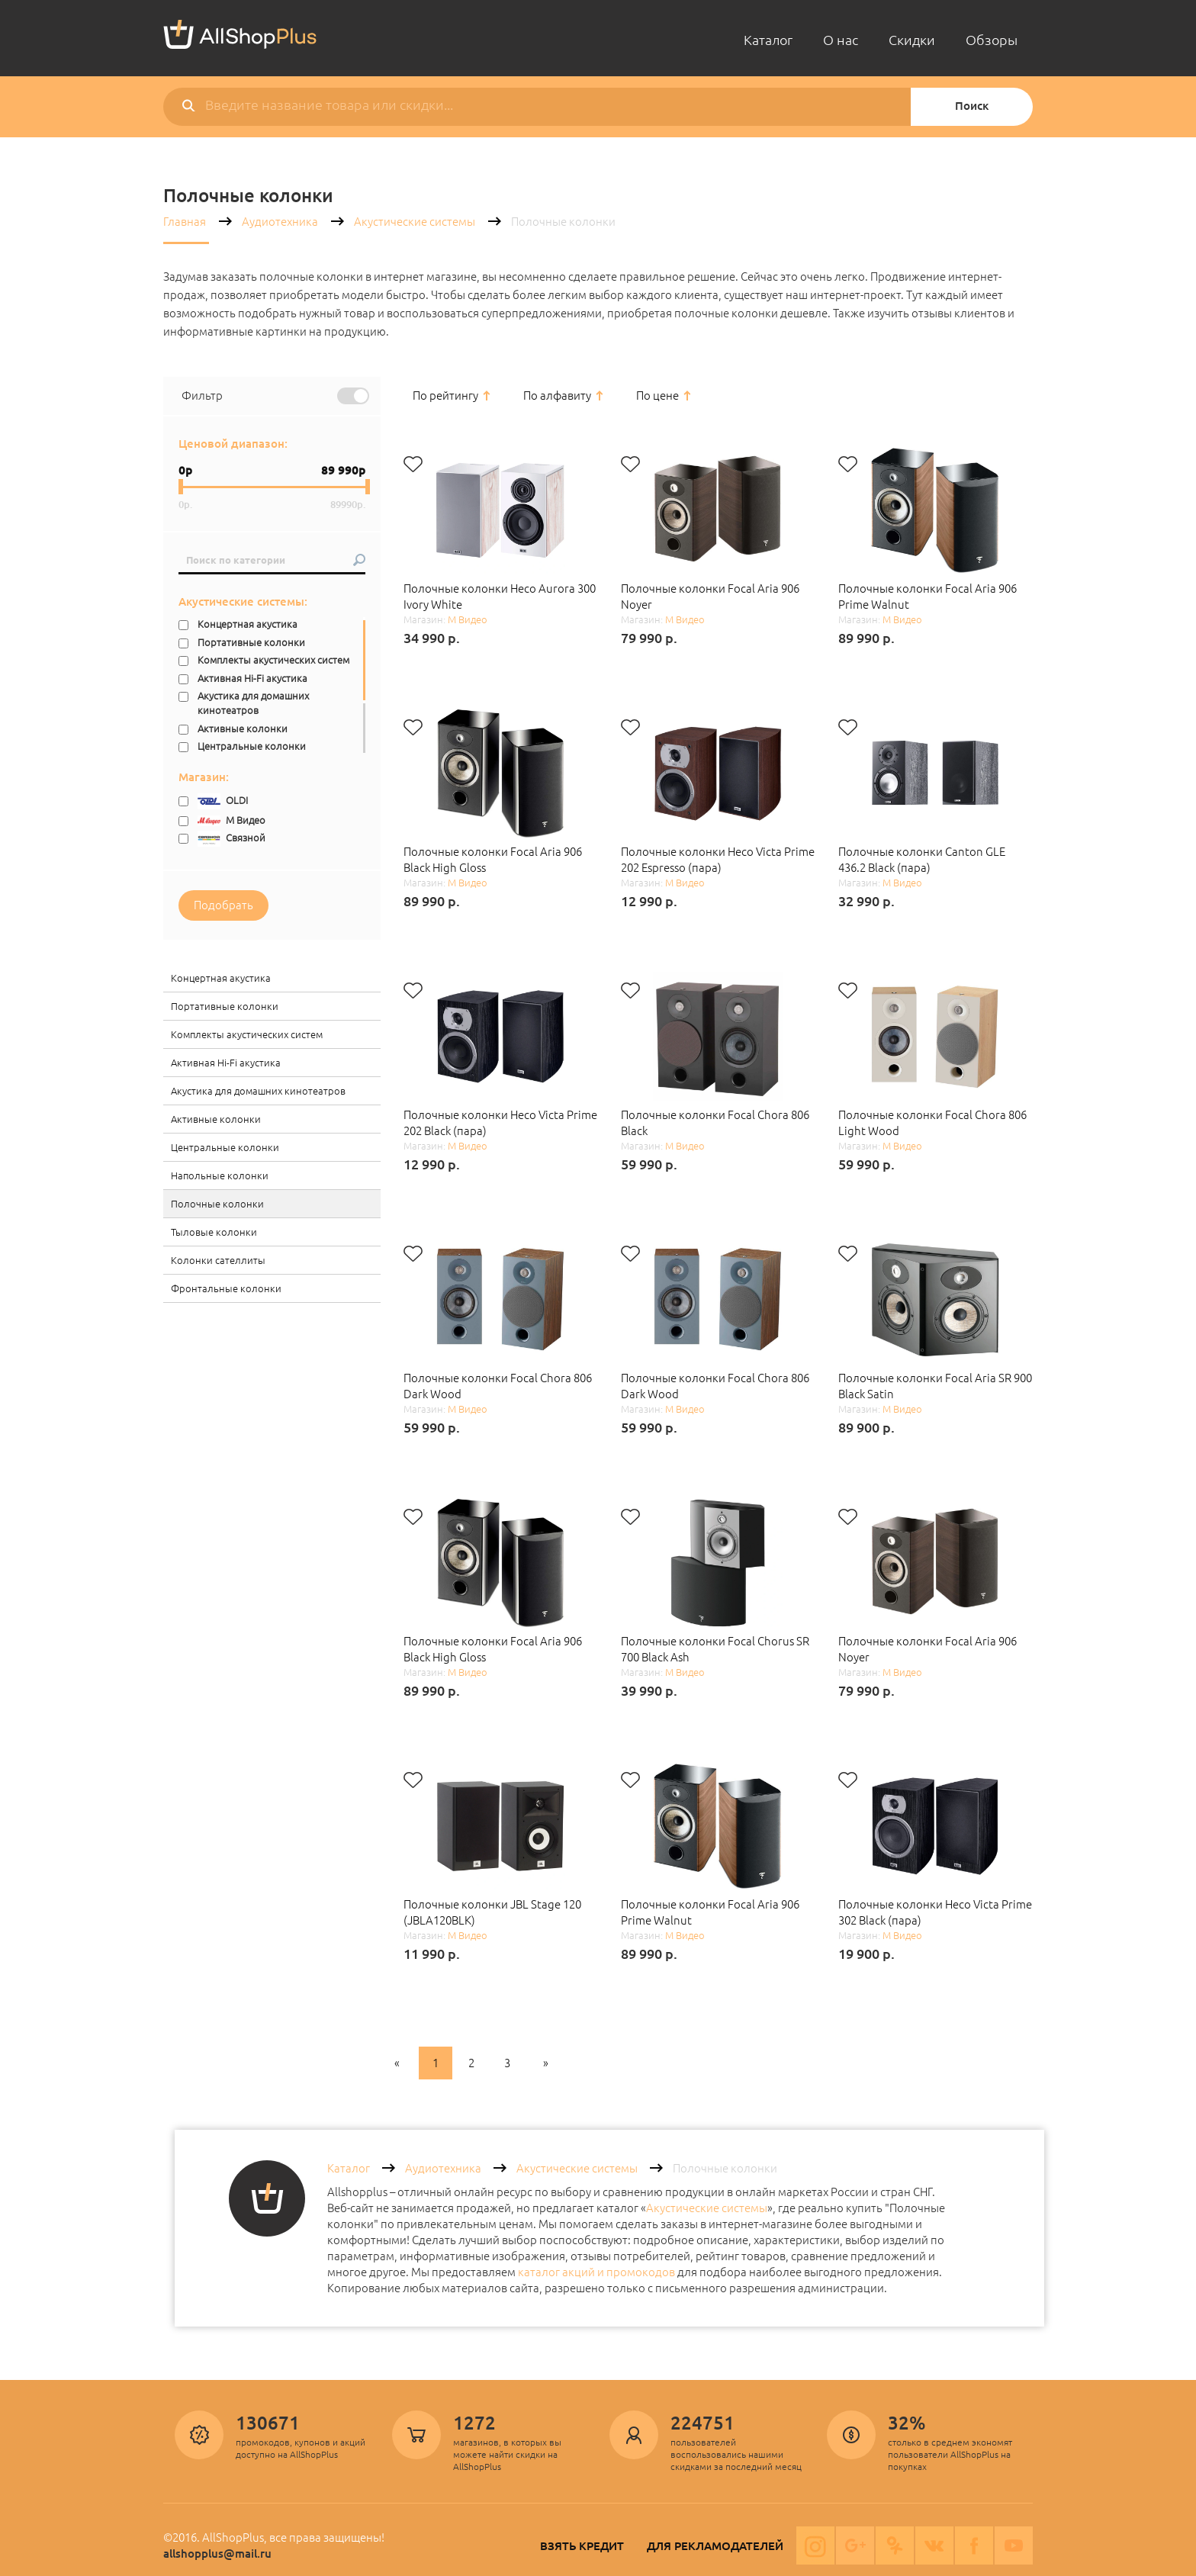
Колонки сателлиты (218, 1260)
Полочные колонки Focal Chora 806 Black (715, 1122)
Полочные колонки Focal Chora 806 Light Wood (932, 1122)
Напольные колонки (219, 1175)
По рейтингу (445, 395)
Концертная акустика (247, 624)
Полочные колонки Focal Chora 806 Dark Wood (497, 1386)
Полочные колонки (217, 1203)
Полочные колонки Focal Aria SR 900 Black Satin (935, 1386)
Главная (184, 221)
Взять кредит (582, 2545)
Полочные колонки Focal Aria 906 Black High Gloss (492, 859)
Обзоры (992, 39)
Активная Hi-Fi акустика (252, 678)
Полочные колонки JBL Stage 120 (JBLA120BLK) (492, 1912)
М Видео (231, 820)
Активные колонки (243, 728)
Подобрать (223, 905)
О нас (840, 39)
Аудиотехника (280, 221)
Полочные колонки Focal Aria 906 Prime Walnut (927, 596)
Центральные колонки (252, 746)
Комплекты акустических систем (273, 659)
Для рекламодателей (715, 2545)
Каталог (768, 39)
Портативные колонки (251, 642)
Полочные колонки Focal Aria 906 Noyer (710, 596)
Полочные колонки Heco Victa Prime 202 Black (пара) (500, 1122)
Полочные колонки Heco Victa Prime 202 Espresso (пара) (718, 859)
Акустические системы (414, 221)
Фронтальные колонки (226, 1288)
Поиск (972, 105)
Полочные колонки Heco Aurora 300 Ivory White (499, 596)
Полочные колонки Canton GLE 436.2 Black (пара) (921, 859)
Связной (231, 839)
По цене (657, 395)
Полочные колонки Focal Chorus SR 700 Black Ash (715, 1649)
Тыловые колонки (214, 1232)
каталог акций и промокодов (596, 2272)
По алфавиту (557, 395)
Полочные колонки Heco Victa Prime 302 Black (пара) (935, 1912)
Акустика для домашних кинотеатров (253, 703)
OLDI (223, 801)
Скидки (912, 39)
